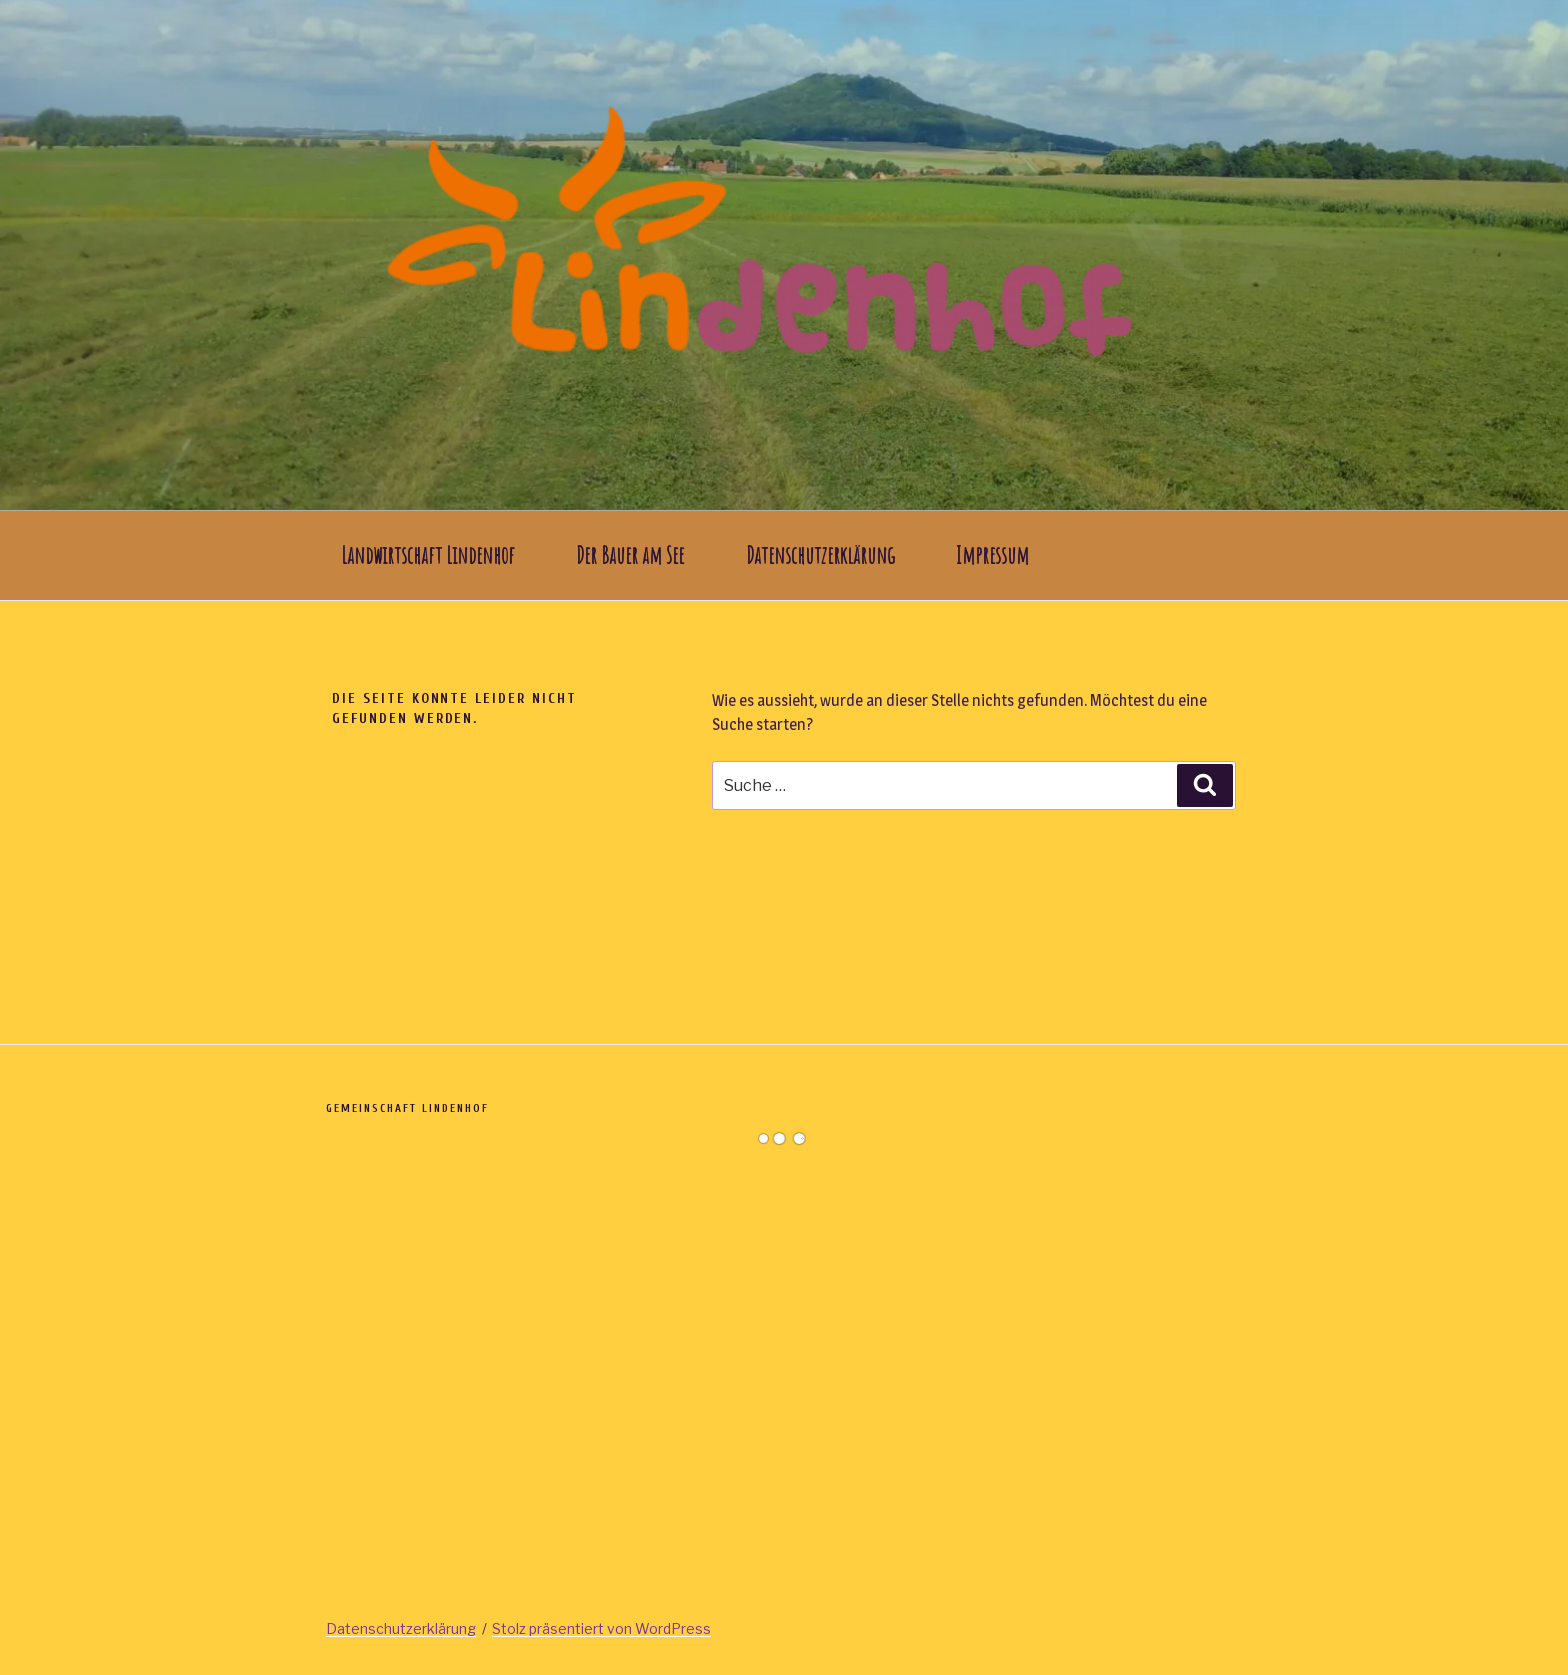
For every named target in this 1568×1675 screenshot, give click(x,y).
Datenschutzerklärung (820, 555)
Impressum (992, 555)
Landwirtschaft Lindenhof (428, 555)
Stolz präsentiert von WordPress (601, 1628)
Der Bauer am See (630, 555)
